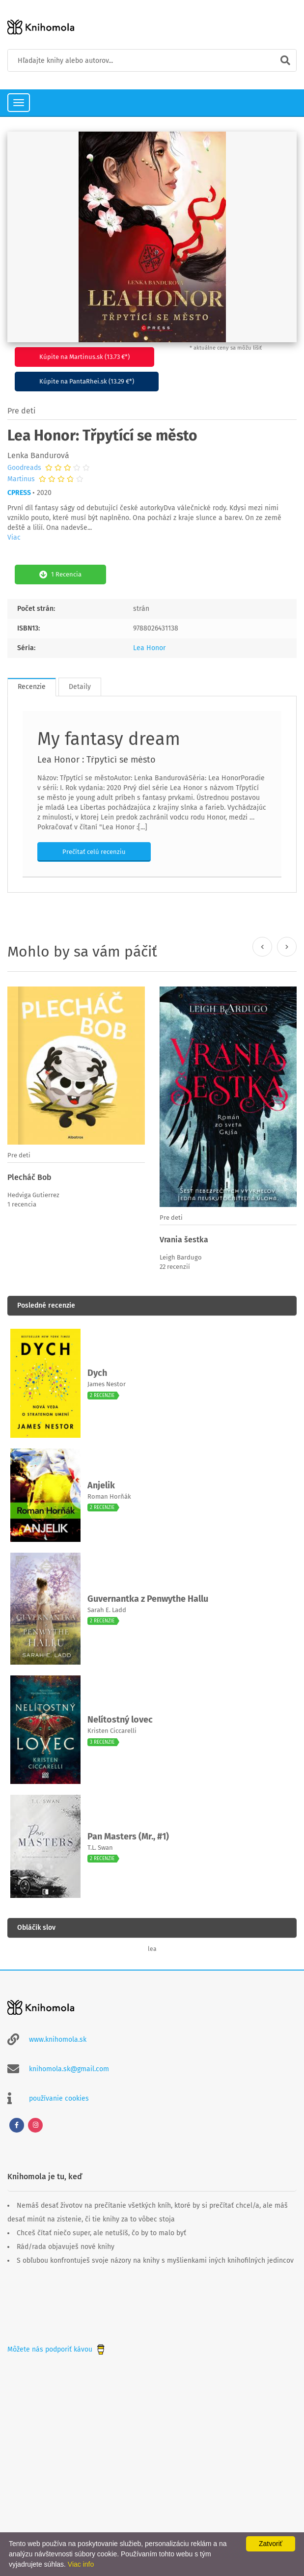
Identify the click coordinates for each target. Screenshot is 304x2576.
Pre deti (21, 410)
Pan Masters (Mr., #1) (128, 1836)
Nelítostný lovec (120, 1719)
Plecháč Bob (29, 1177)
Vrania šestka (184, 1239)
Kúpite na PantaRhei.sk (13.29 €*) (86, 381)
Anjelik (101, 1485)
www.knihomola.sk (57, 2039)
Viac (14, 537)
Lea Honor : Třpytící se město (96, 759)
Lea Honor (149, 648)
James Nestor (106, 1384)
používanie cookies (59, 2098)
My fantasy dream (108, 739)
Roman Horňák (109, 1496)
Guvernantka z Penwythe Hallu (147, 1598)
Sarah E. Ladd (106, 1610)
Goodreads (24, 468)
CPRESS (19, 493)
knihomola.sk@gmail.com (69, 2069)
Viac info (81, 2564)
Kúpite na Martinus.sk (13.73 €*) (84, 356)
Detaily (80, 687)
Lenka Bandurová (38, 455)
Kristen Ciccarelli (112, 1730)
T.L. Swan (100, 1847)
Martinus (21, 479)
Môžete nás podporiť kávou (57, 2349)
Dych (97, 1373)
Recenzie (32, 687)
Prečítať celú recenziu (94, 851)
